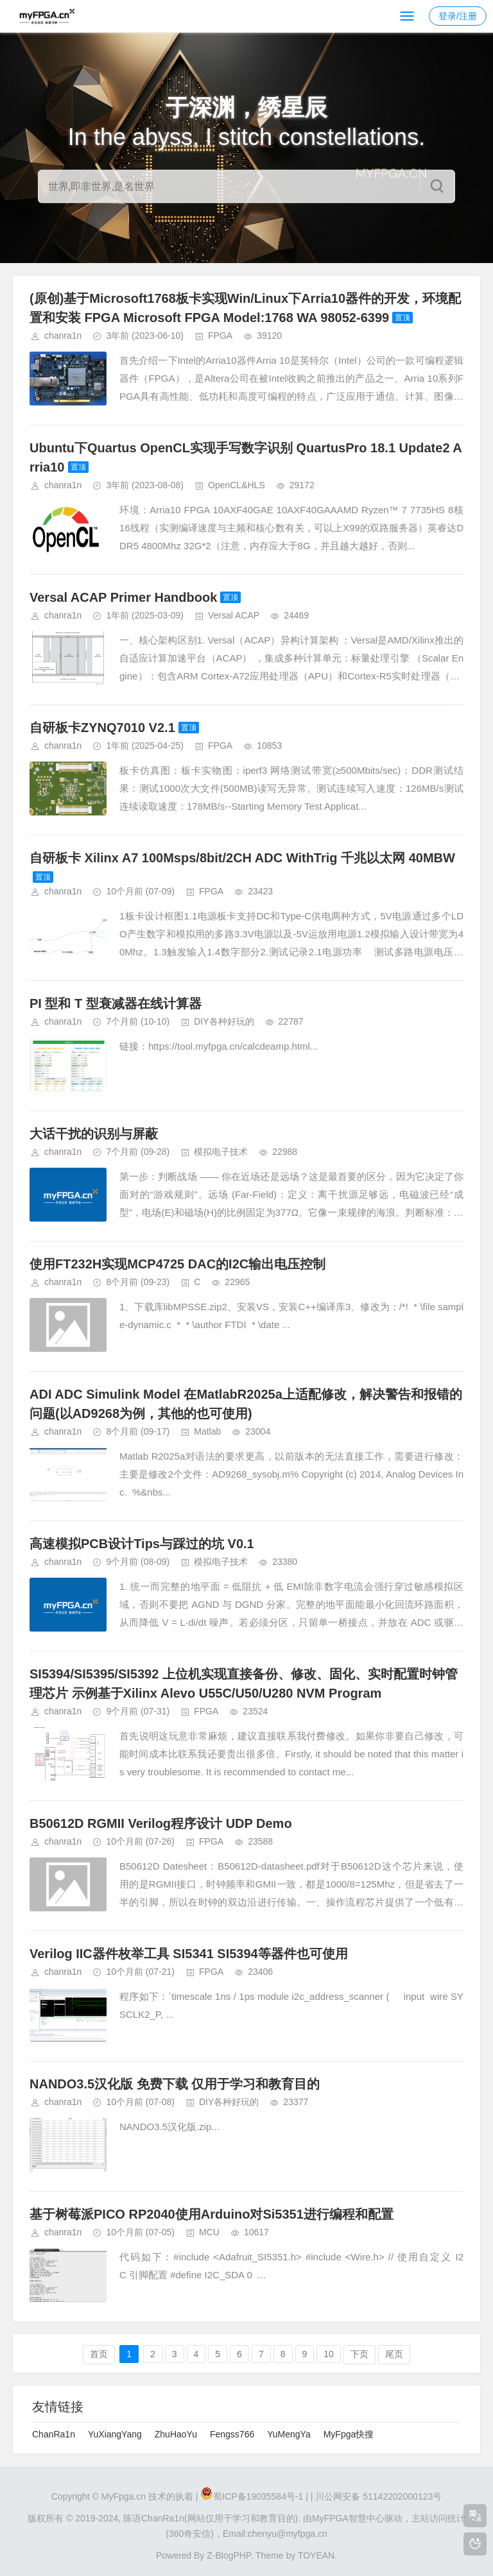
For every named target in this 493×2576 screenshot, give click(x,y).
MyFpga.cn (123, 2496)
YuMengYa (288, 2434)
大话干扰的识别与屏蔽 (94, 1134)
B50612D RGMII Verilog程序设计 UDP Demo (161, 1823)
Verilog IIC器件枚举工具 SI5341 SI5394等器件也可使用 (189, 1954)
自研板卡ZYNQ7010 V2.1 (102, 728)
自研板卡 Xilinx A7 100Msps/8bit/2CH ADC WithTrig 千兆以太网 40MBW (242, 858)
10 (329, 2354)
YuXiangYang (115, 2434)
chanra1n (63, 335)
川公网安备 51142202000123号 (378, 2496)
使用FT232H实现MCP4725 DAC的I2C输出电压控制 (177, 1264)
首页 (99, 2354)
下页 (359, 2354)
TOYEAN (316, 2555)
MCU (209, 2232)
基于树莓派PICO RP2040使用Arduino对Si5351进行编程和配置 (212, 2214)
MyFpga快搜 (349, 2434)
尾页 (394, 2354)
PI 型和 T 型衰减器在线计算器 (116, 1003)
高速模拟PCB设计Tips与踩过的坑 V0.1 (142, 1544)
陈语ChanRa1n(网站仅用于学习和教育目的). (211, 2518)
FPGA (220, 335)
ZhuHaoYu (176, 2434)
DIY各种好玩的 (224, 1021)
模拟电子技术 (221, 1152)
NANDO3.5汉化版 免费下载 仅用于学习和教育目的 (175, 2084)
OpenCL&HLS (236, 485)
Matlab (207, 1431)
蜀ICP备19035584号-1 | (260, 2496)
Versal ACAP (233, 615)
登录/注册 (457, 16)
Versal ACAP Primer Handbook (123, 597)
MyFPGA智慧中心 (348, 2518)
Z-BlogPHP (228, 2555)
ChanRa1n (53, 2434)
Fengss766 (232, 2434)
